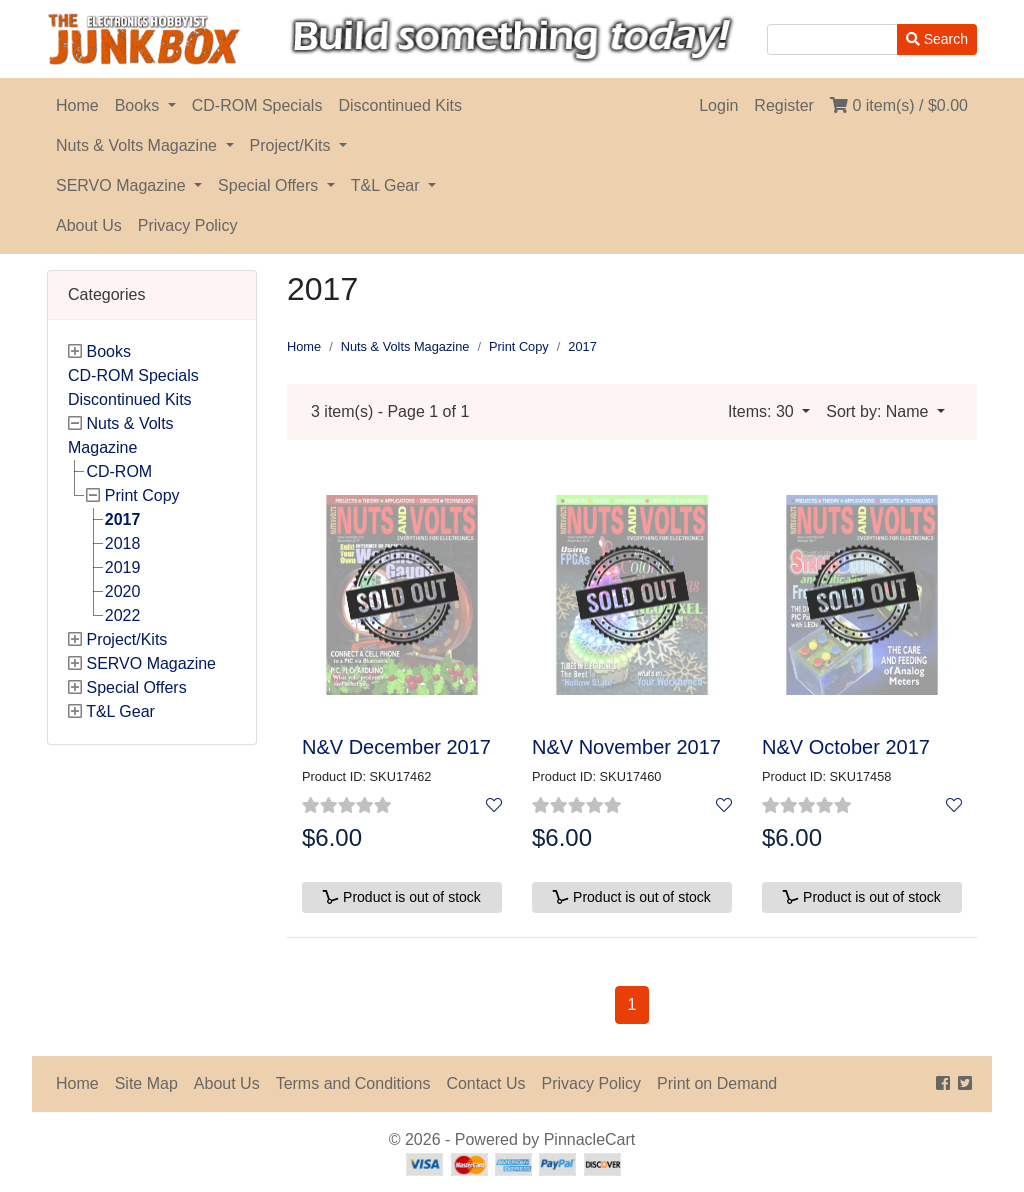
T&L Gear (387, 185)
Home (77, 105)
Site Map (146, 1083)
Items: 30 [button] (763, 411)
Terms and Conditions (353, 1083)
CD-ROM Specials (257, 105)
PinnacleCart (590, 1139)
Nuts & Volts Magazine (138, 145)
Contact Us (485, 1083)
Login (718, 105)
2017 (123, 519)
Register (784, 105)
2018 (123, 543)
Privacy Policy (188, 225)
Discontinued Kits (400, 105)
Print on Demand (717, 1083)
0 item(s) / (899, 105)
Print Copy (142, 495)
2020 (123, 591)
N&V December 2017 (396, 747)
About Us (89, 225)
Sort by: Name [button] (879, 411)
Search (937, 39)
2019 (123, 567)
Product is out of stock (402, 897)
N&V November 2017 (626, 747)
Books (139, 105)
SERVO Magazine (123, 185)
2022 (123, 615)
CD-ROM (119, 471)
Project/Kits (292, 145)
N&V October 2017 (846, 747)
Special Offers (270, 185)
